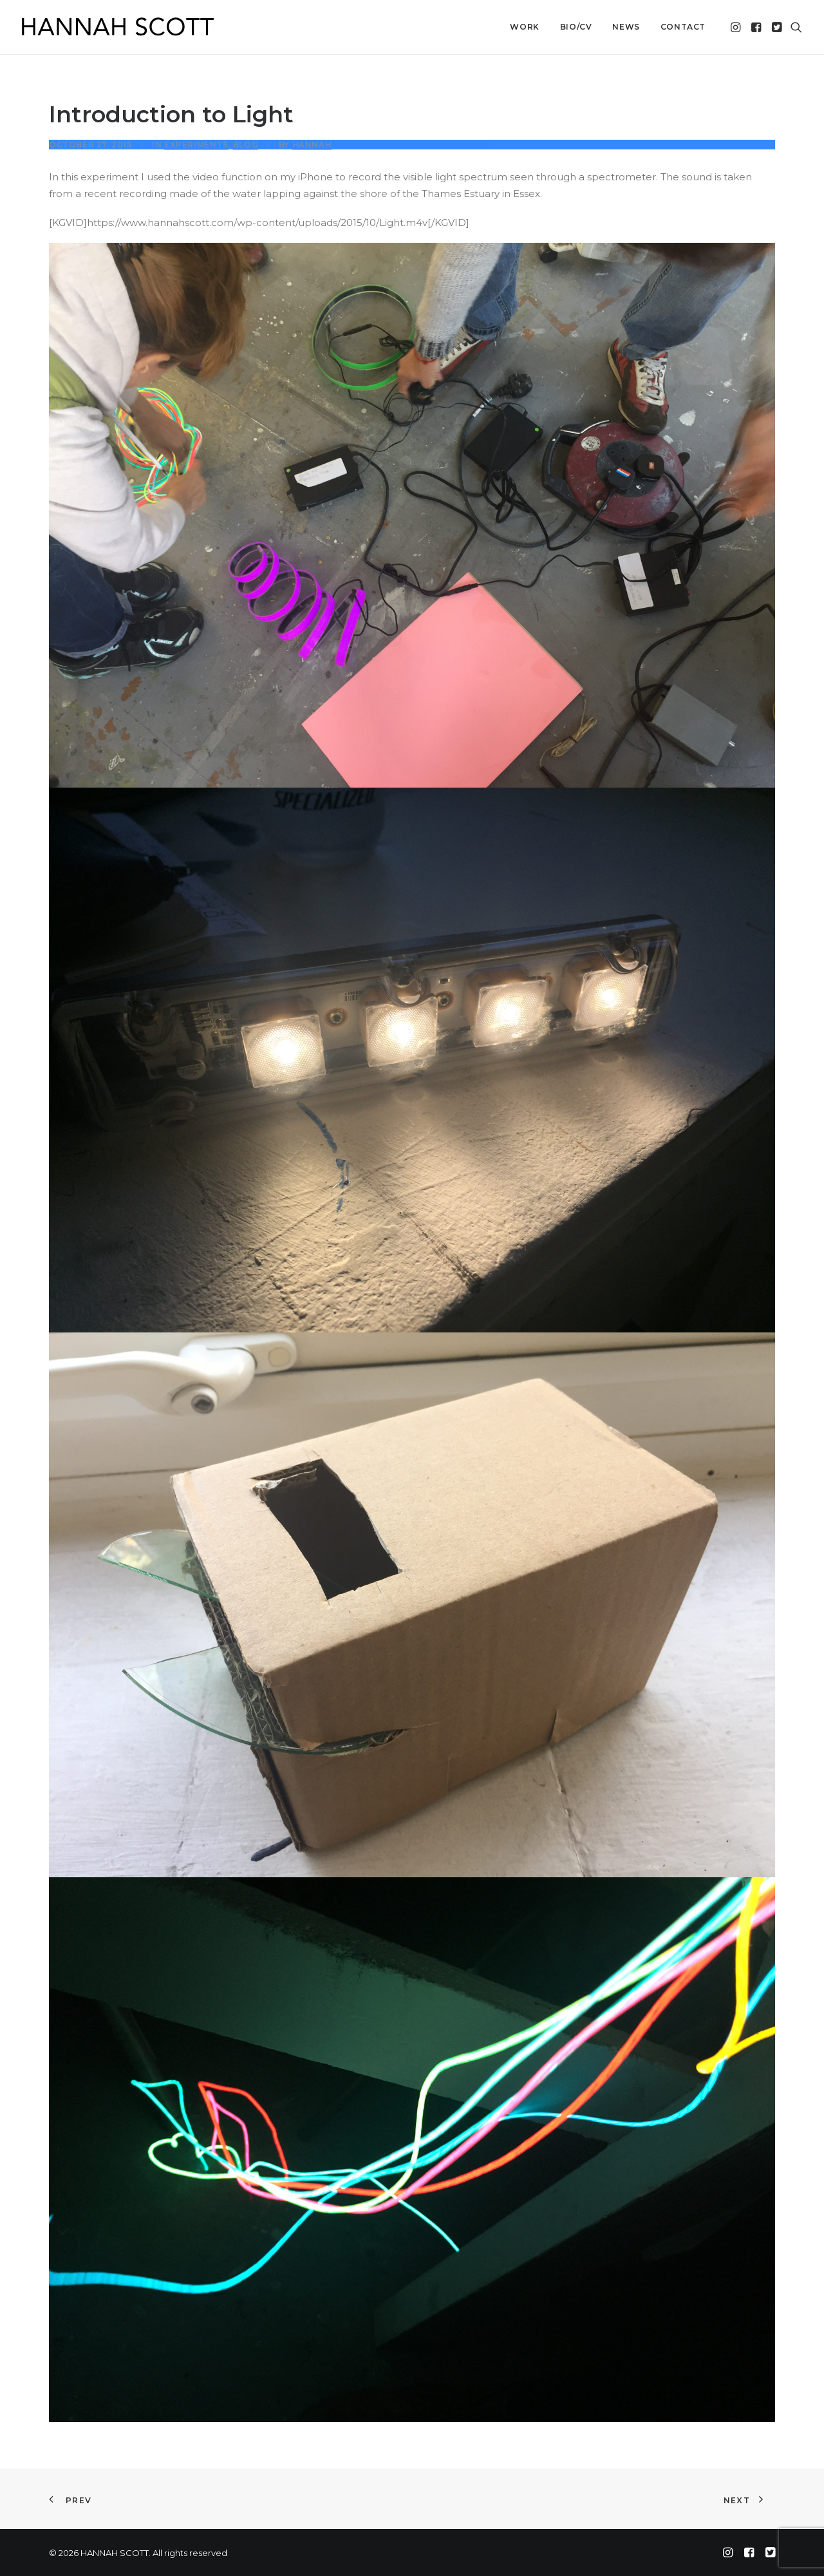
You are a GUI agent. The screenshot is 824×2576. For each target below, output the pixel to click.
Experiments (196, 144)
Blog (245, 144)
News (625, 27)
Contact (683, 27)
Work (524, 27)
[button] (737, 27)
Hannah (312, 144)
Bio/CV (576, 27)
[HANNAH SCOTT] (118, 27)
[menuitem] (524, 27)
